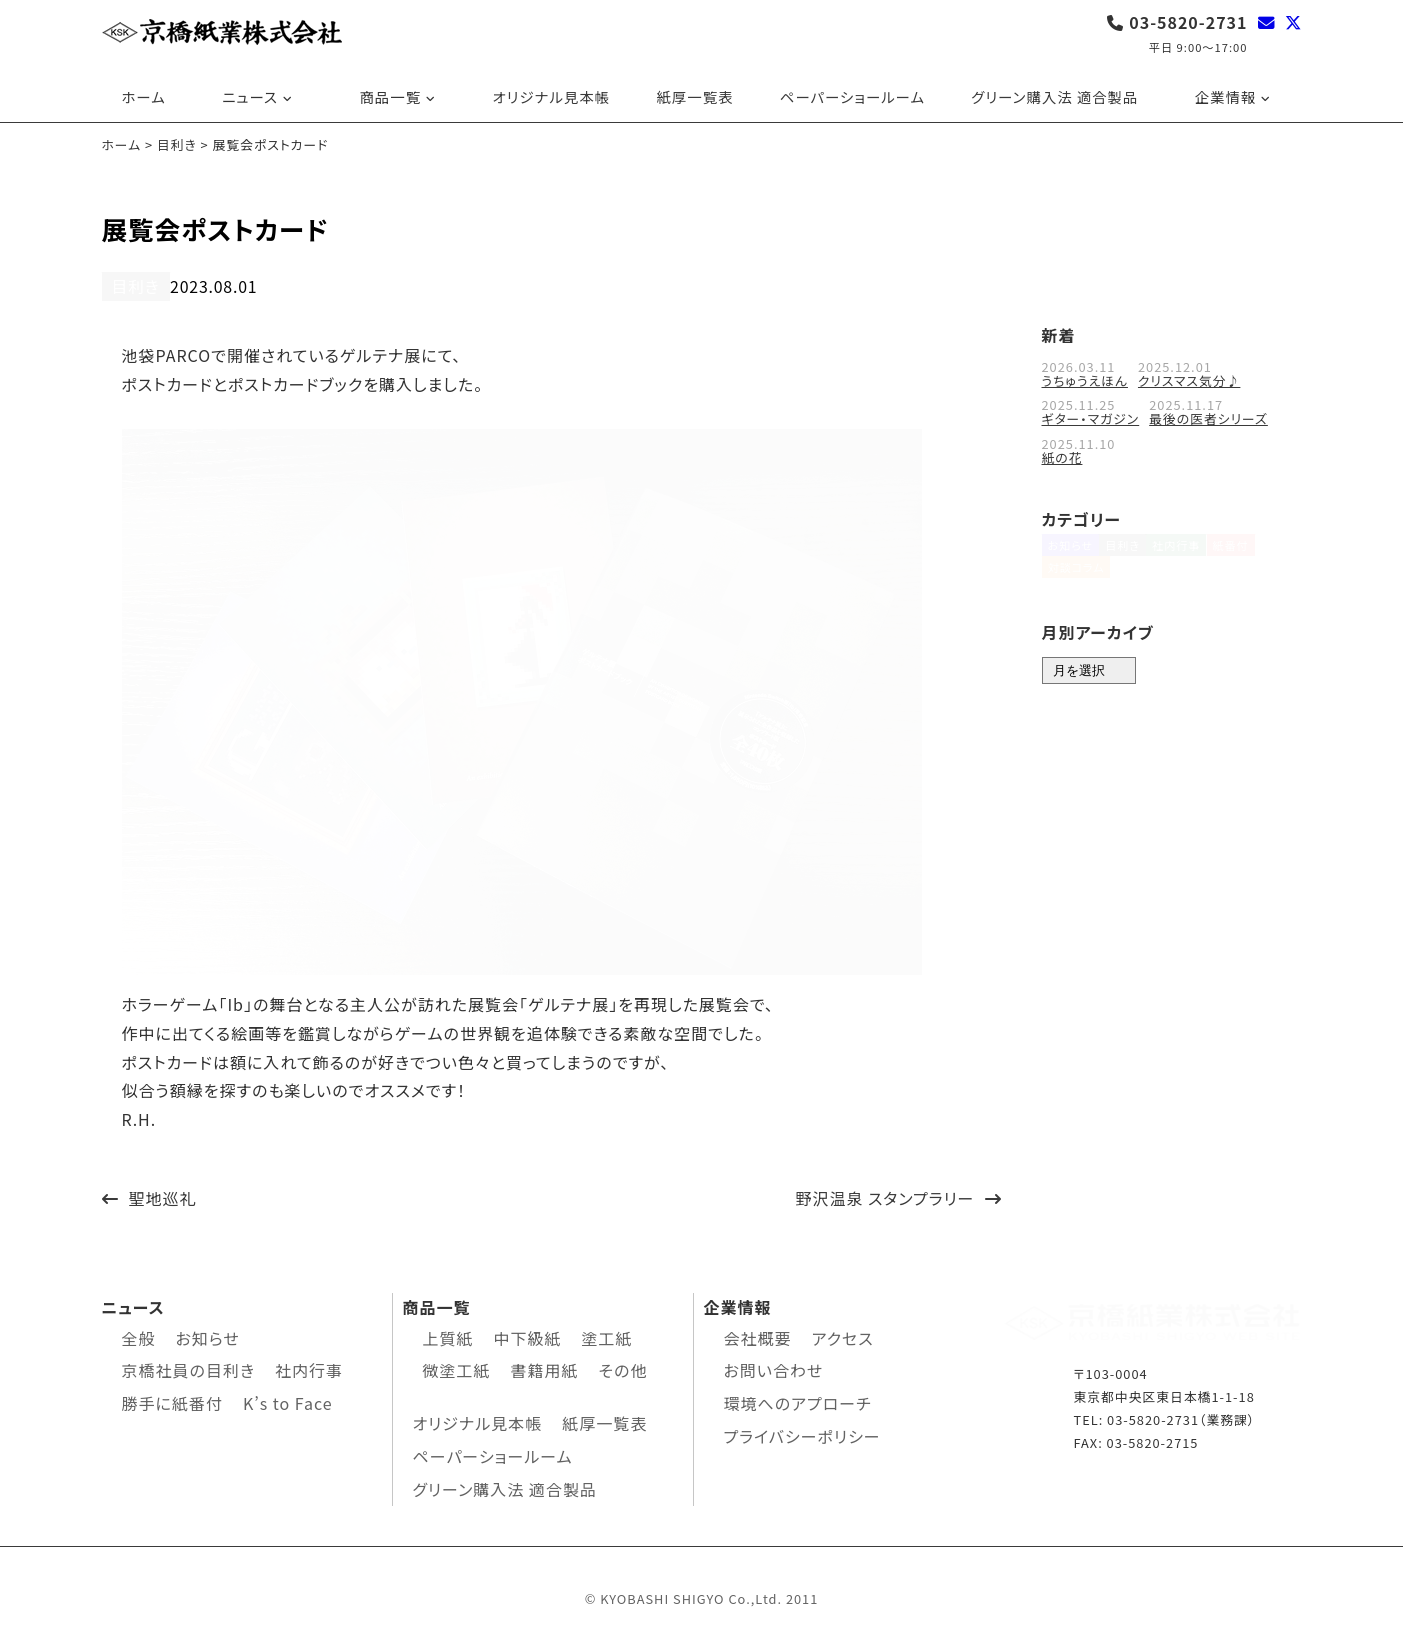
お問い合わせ (774, 1368)
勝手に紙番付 (172, 1401)
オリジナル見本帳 (552, 96)
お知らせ (1071, 553)
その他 (623, 1368)
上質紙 (448, 1335)
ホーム (144, 96)
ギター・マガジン (1091, 416)
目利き (132, 285)
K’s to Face (288, 1401)
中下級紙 (528, 1335)
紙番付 (1262, 553)
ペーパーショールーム (852, 96)
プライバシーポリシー (802, 1434)
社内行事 (1197, 553)
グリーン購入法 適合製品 (1054, 96)
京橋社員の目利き (188, 1368)
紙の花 (1062, 454)
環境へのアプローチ (798, 1401)
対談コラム (1077, 587)
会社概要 (758, 1335)
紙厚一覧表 (694, 96)
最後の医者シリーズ (1208, 416)
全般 (139, 1335)
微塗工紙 (457, 1368)
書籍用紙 (545, 1368)
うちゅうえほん (1085, 378)
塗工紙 (607, 1335)
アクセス (843, 1335)
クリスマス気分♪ (1189, 378)
